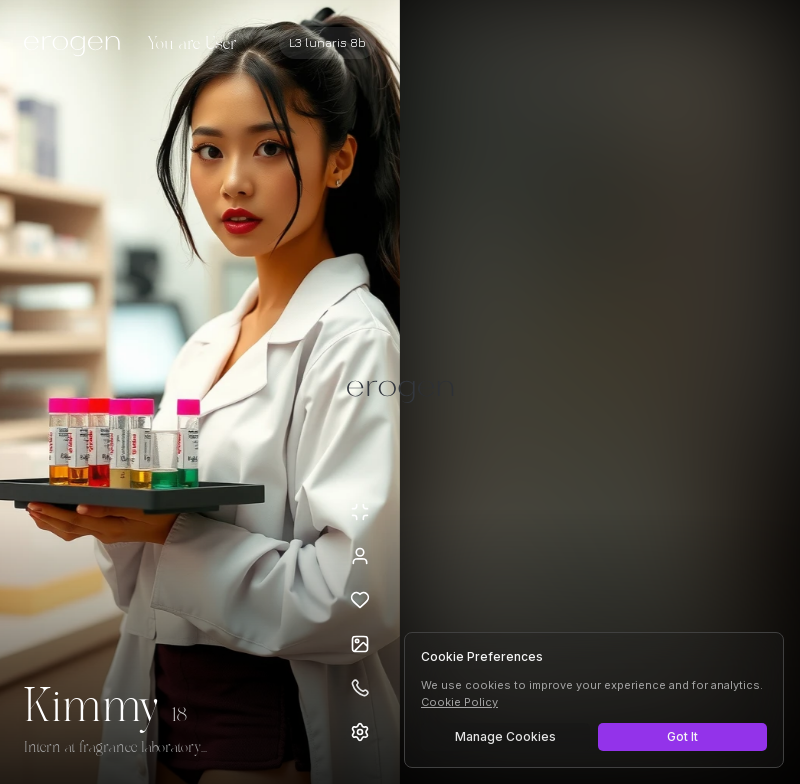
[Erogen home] (77, 45)
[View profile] (360, 556)
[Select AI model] (327, 43)
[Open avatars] (360, 644)
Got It (682, 736)
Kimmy (92, 708)
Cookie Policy (459, 702)
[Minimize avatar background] (360, 512)
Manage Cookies (505, 736)
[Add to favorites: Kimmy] (360, 600)
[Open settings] (360, 732)
